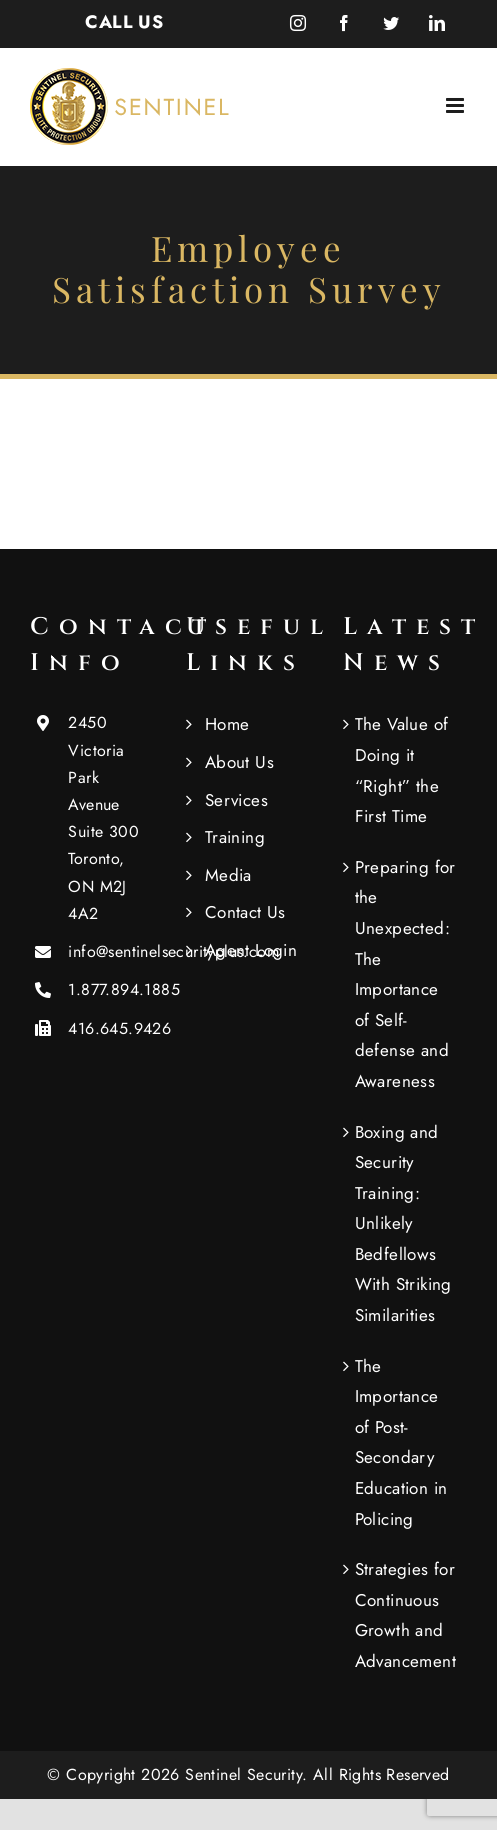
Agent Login (251, 950)
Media (228, 875)
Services (236, 800)
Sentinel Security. (249, 1774)
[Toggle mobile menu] (456, 105)
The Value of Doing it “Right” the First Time (402, 770)
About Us (239, 762)
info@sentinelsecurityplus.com (111, 951)
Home (227, 724)
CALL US (124, 22)
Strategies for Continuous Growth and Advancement (405, 1615)
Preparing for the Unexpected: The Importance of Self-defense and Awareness (405, 974)
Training (235, 837)
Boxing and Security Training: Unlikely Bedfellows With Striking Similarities (403, 1224)
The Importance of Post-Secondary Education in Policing (401, 1442)
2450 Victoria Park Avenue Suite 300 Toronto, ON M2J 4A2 (103, 817)
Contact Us (245, 912)
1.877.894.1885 (111, 989)
